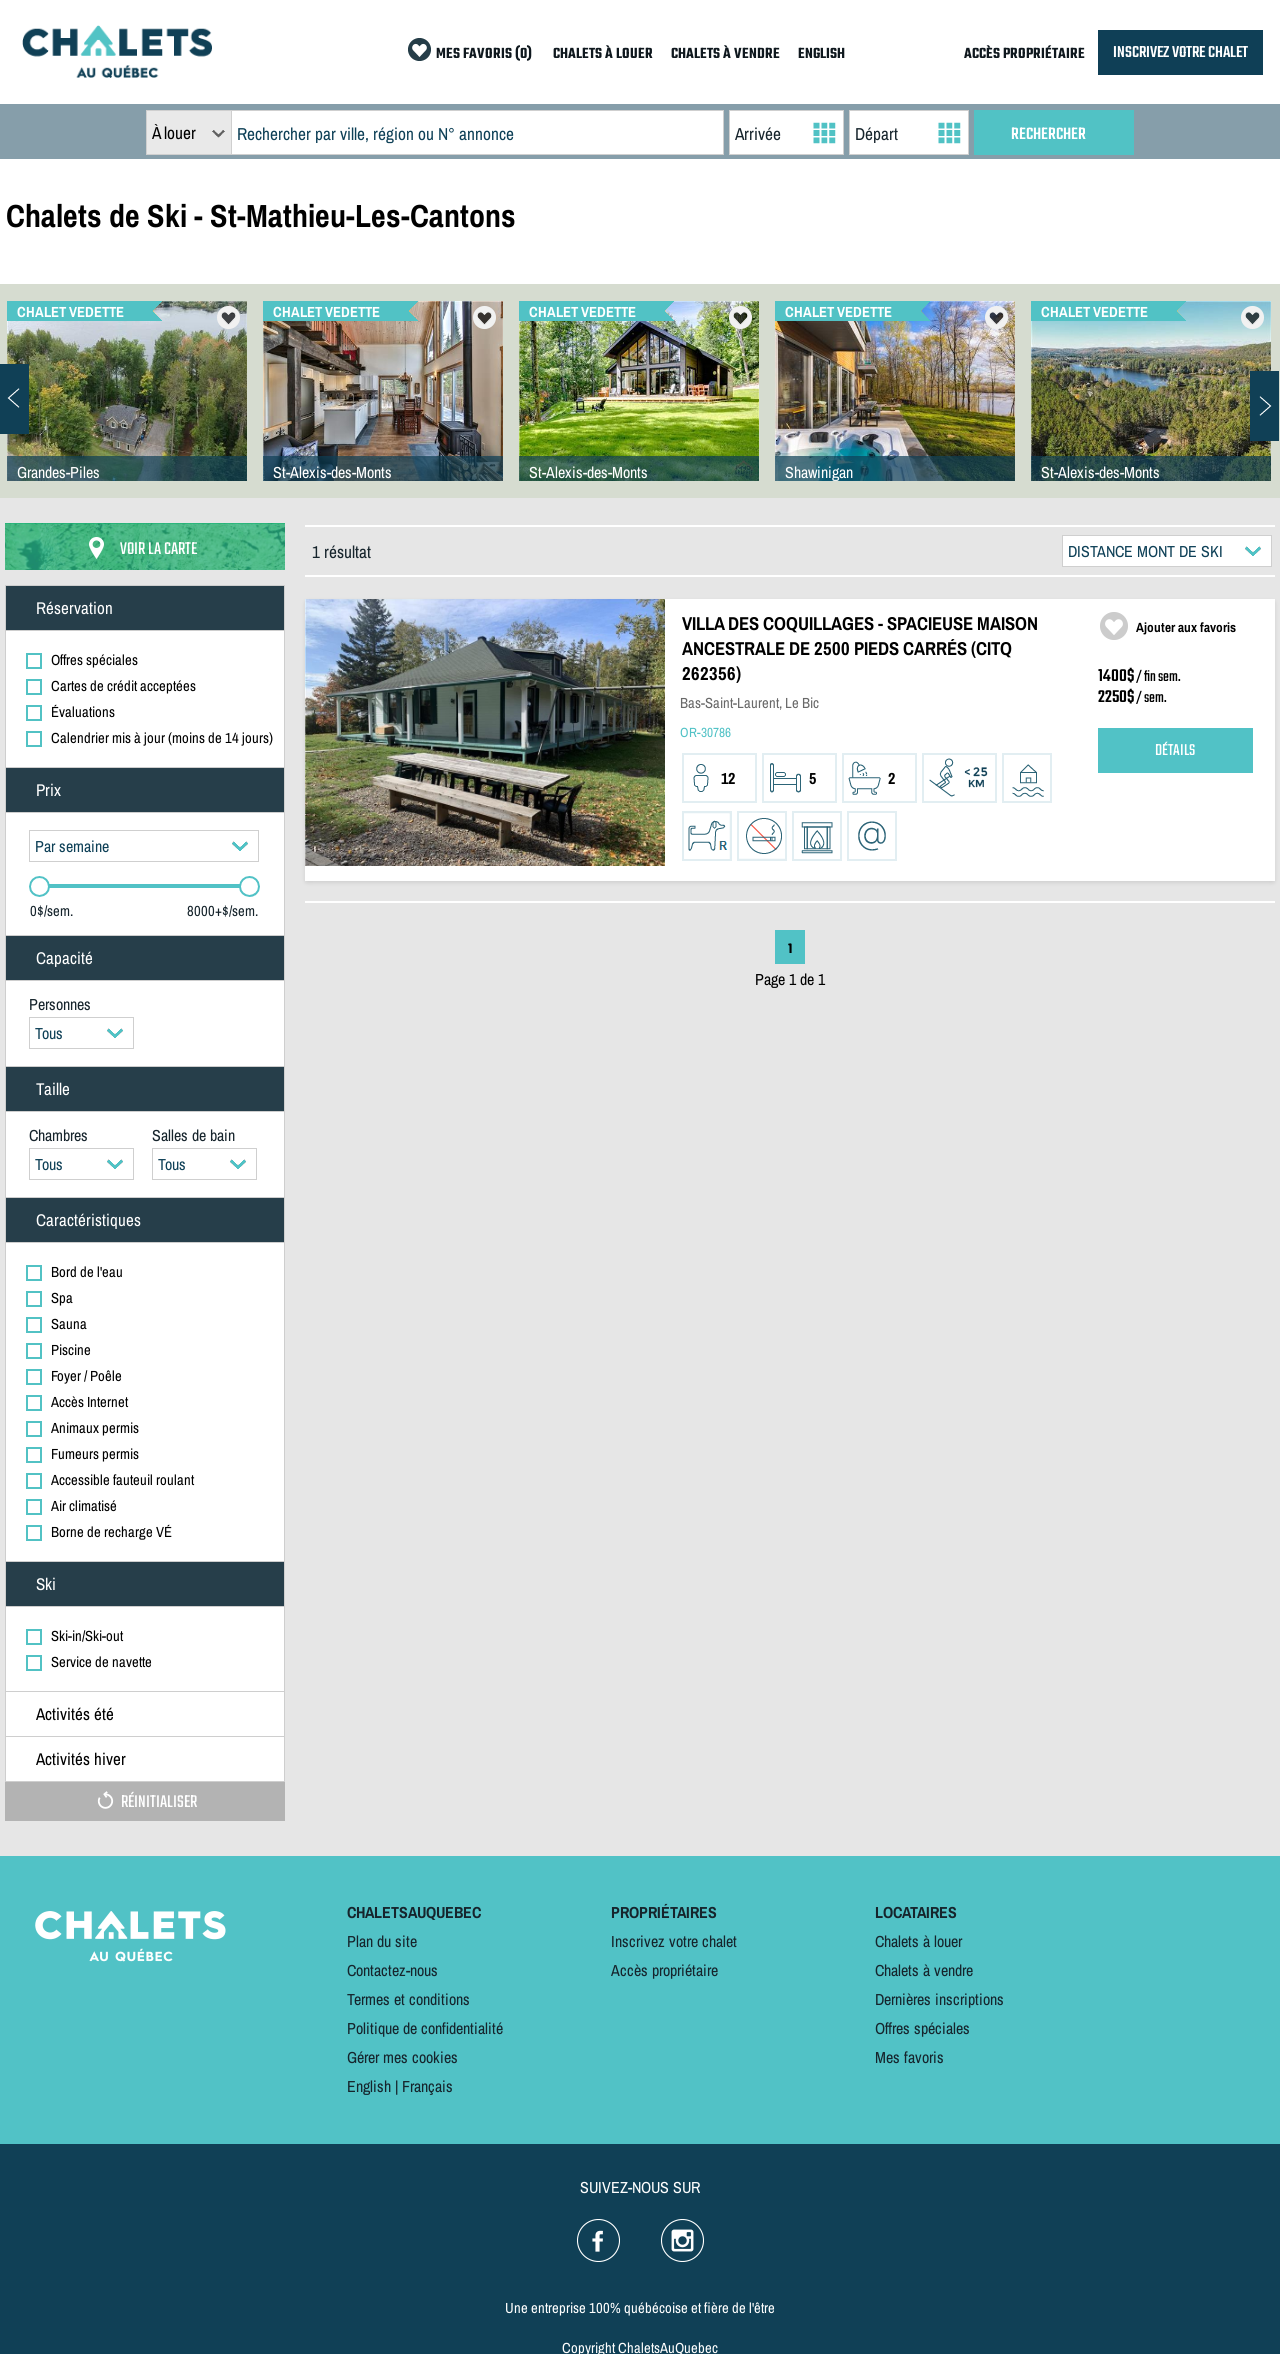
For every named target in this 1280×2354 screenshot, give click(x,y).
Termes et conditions (408, 1999)
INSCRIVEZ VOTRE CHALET (1180, 52)
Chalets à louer (918, 1941)
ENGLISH (821, 54)
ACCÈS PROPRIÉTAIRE (1024, 54)
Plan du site (382, 1941)
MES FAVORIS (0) (484, 54)
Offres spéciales (922, 2028)
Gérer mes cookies (402, 2057)
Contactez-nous (392, 1970)
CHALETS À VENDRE (725, 54)
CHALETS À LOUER (603, 54)
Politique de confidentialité (425, 2028)
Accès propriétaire (664, 1970)
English (369, 2086)
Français (427, 2086)
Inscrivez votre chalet (674, 1941)
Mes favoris (909, 2057)
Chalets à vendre (924, 1970)
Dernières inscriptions (939, 1999)
